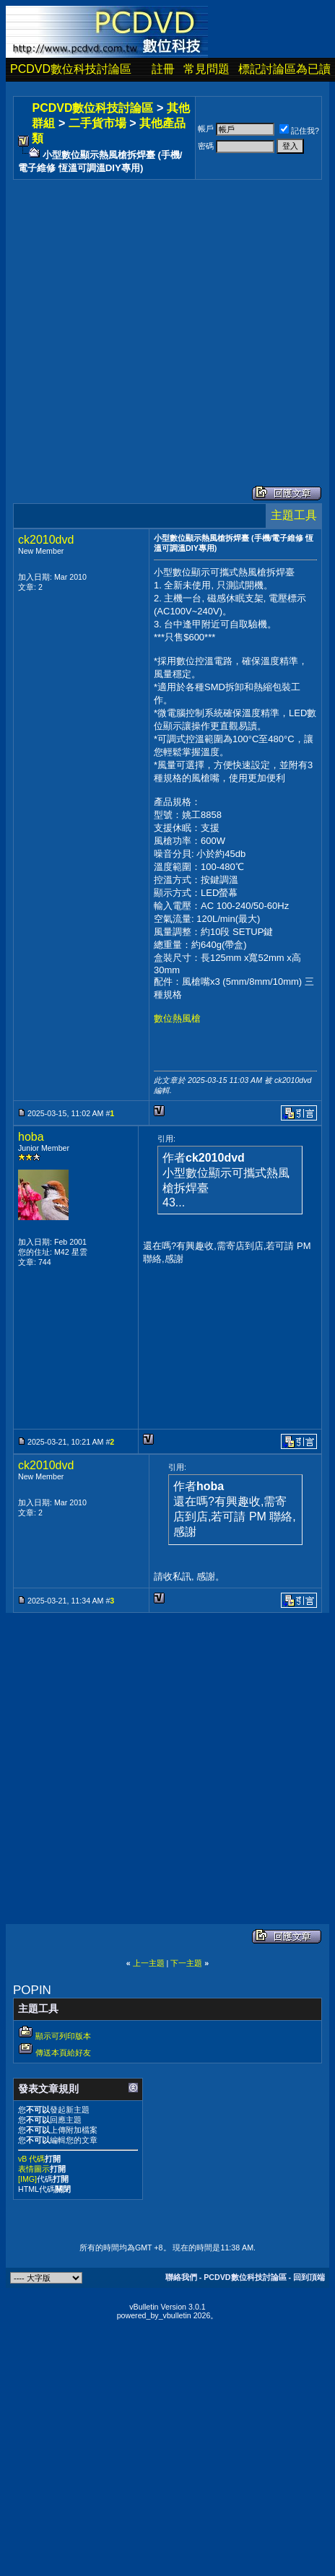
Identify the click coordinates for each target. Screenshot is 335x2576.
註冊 (163, 69)
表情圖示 (34, 2168)
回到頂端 (309, 2277)
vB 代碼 (31, 2158)
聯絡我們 (181, 2277)
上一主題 (149, 1963)
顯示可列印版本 (63, 2036)
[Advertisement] (135, 318)
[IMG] (27, 2179)
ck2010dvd (46, 540)
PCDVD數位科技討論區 (70, 69)
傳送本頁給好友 (63, 2052)
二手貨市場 (97, 123)
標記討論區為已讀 (284, 69)
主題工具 (294, 515)
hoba (31, 1137)
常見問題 (206, 69)
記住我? (299, 130)
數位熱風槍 (177, 1018)
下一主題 (186, 1963)
